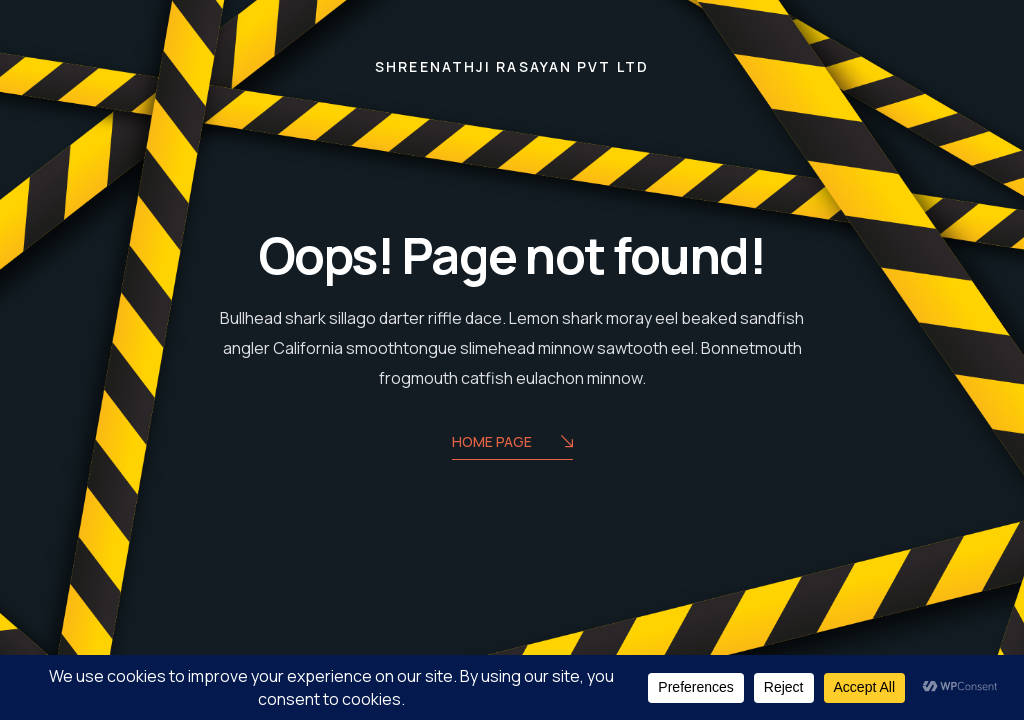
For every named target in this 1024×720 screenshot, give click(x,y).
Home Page (512, 443)
